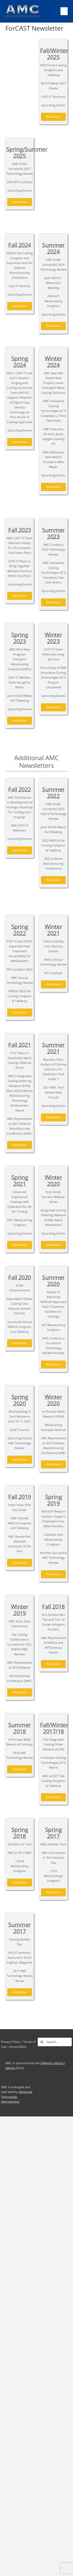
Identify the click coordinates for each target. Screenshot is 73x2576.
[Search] (42, 2042)
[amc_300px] (22, 6)
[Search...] (55, 2042)
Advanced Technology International (16, 2097)
